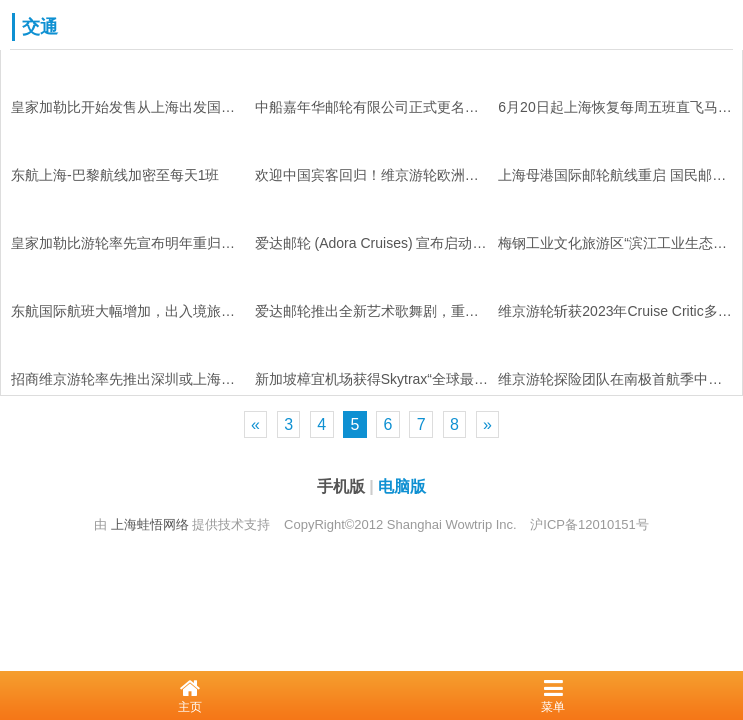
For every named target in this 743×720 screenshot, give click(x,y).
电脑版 (402, 486)
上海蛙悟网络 (150, 524)
